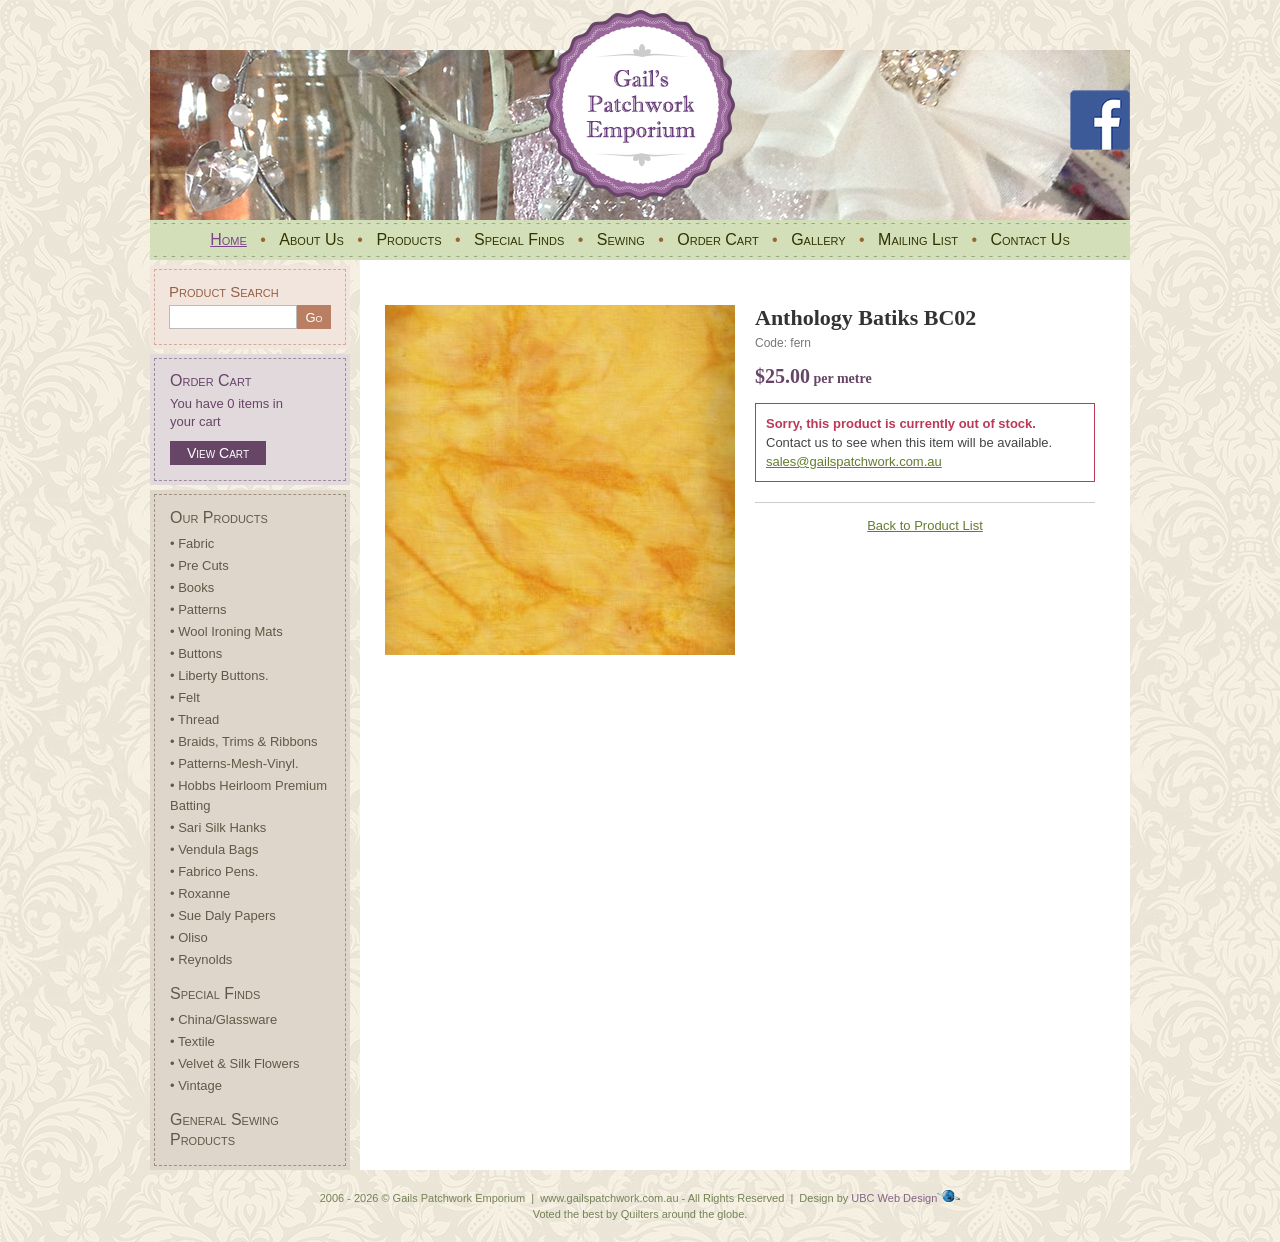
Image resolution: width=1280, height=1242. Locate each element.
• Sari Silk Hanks (218, 827)
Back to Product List (925, 525)
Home (228, 239)
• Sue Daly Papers (223, 915)
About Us (311, 239)
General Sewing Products (224, 1129)
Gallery (818, 239)
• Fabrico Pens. (214, 871)
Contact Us (1029, 239)
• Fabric (192, 543)
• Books (192, 587)
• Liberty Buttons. (219, 675)
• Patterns (198, 609)
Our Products (219, 517)
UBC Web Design (894, 1198)
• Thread (194, 719)
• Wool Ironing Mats (226, 631)
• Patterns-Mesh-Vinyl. (234, 763)
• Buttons (196, 653)
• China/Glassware (223, 1019)
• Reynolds (201, 959)
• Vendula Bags (214, 849)
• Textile (192, 1041)
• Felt (185, 697)
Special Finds (519, 239)
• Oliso (189, 937)
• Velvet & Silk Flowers (235, 1063)
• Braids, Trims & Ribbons (244, 741)
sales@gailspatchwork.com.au (854, 461)
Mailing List (918, 239)
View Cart (218, 453)
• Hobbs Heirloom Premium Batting (248, 795)
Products (408, 239)
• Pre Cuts (199, 565)
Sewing (621, 239)
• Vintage (196, 1085)
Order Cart (717, 239)
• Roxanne (200, 893)
